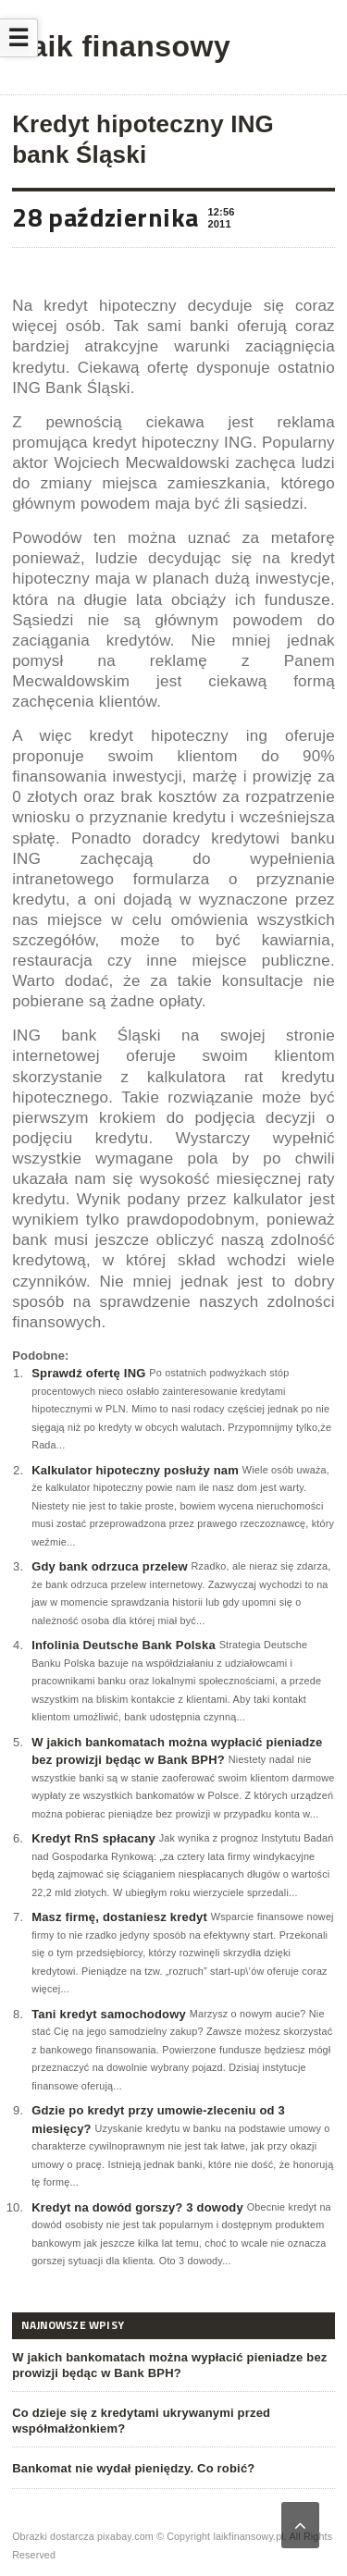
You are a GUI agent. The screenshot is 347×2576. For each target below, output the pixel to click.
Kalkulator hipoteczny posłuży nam (135, 1470)
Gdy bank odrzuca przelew (109, 1566)
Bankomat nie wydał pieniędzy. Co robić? (133, 2468)
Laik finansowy (121, 46)
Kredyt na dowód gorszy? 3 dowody (137, 2207)
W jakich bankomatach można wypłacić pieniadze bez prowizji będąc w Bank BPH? (169, 2365)
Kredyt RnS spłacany (93, 1838)
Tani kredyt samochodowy (108, 2014)
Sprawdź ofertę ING (88, 1373)
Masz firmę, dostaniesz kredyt (119, 1917)
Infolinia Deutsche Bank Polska (123, 1645)
